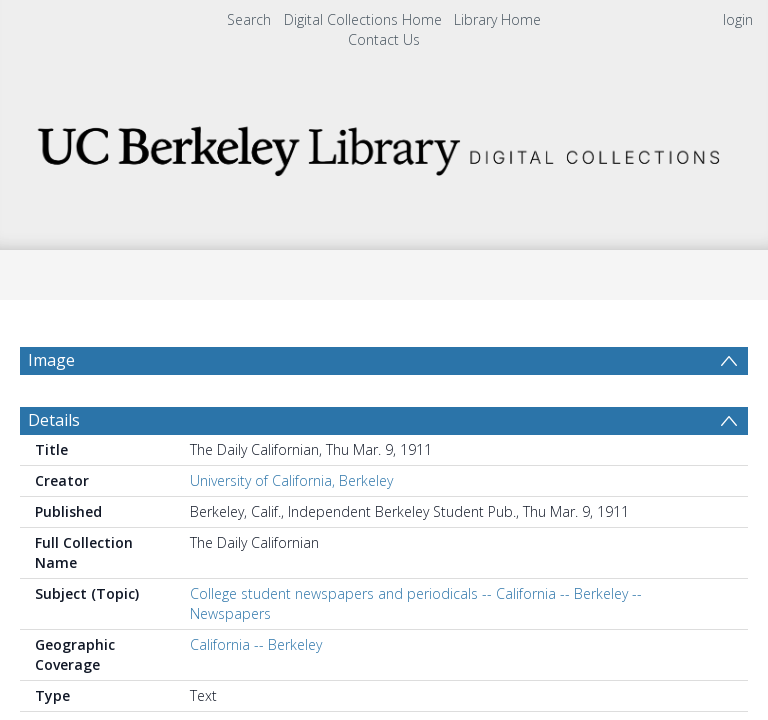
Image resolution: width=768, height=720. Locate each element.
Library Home (497, 19)
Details (54, 420)
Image (51, 360)
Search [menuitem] (249, 19)
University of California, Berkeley (291, 480)
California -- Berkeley (256, 644)
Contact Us (384, 39)
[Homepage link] (383, 145)
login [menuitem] (738, 19)
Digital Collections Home (363, 19)
